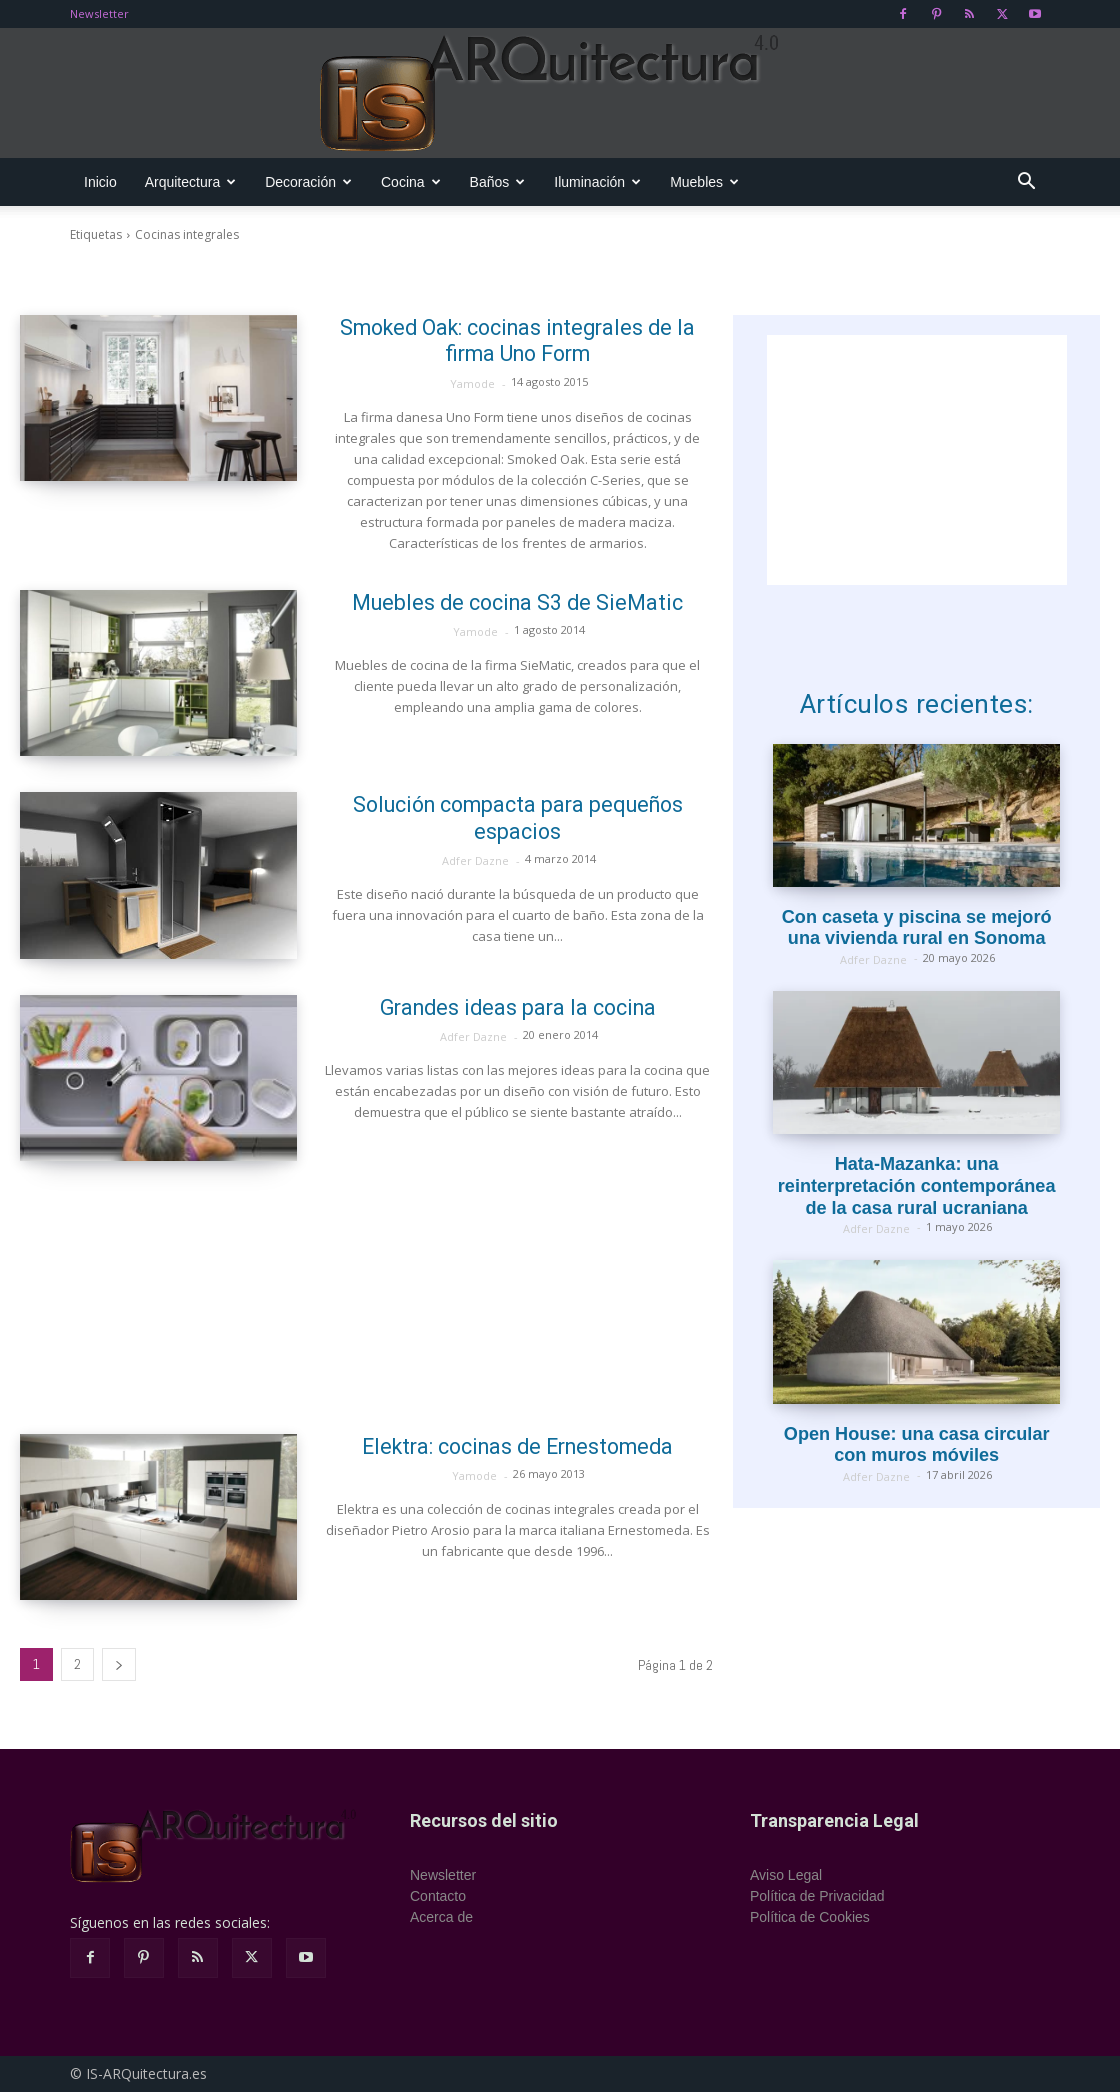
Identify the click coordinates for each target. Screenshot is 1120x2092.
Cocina (411, 182)
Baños (498, 182)
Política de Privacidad (817, 1896)
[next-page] (119, 1664)
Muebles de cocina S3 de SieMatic (518, 602)
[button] (1026, 183)
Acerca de (441, 1917)
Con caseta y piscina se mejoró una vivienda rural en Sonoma (917, 928)
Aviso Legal (786, 1875)
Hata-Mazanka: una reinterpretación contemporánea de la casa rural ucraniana (917, 1185)
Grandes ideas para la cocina (518, 1007)
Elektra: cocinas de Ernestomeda (518, 1446)
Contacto (438, 1896)
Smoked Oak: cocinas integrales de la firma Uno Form (517, 340)
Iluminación (597, 182)
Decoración (308, 182)
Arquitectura (190, 182)
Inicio (100, 182)
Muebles (704, 182)
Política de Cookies (810, 1917)
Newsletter (99, 13)
